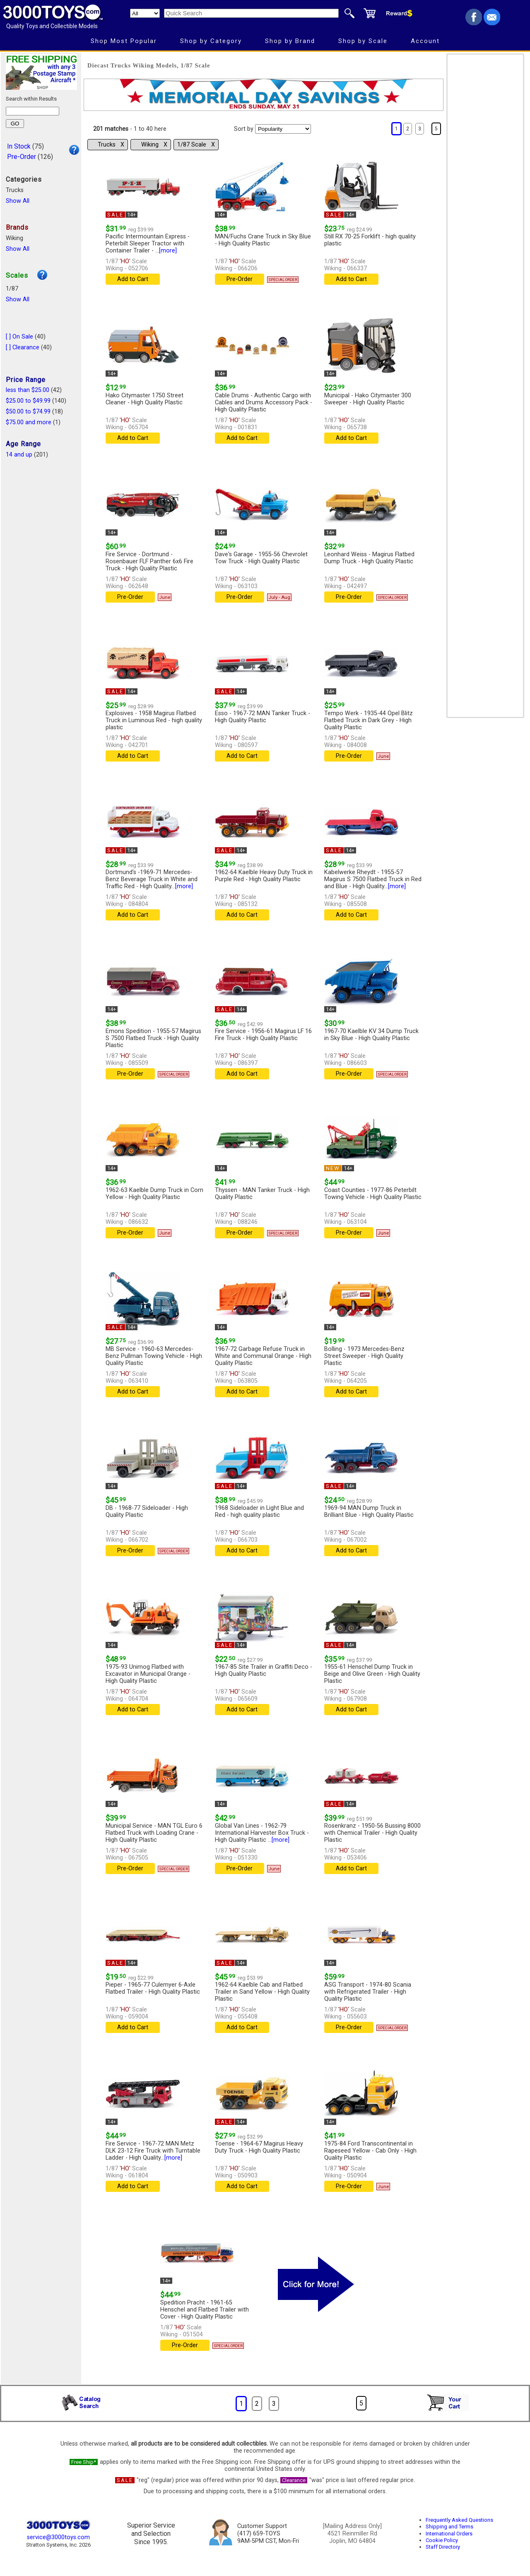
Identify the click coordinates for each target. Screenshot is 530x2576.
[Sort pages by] (283, 129)
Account (425, 41)
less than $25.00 (27, 390)
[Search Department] (145, 13)
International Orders (449, 2533)
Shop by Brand (290, 41)
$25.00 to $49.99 (28, 400)
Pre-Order (21, 157)
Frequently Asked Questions (459, 2520)
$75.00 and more (28, 422)
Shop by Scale (363, 41)
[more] (168, 250)
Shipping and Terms (449, 2526)
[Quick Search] (251, 13)
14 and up (19, 454)
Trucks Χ (111, 144)
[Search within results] (32, 111)
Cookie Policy (442, 2540)
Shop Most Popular (124, 41)
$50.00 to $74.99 (28, 411)
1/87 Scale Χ (196, 144)
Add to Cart (132, 279)
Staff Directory (443, 2547)
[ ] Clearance (22, 347)
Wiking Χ (154, 144)
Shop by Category (211, 41)
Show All (17, 200)
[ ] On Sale (19, 336)
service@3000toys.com (58, 2537)
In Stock (19, 146)
